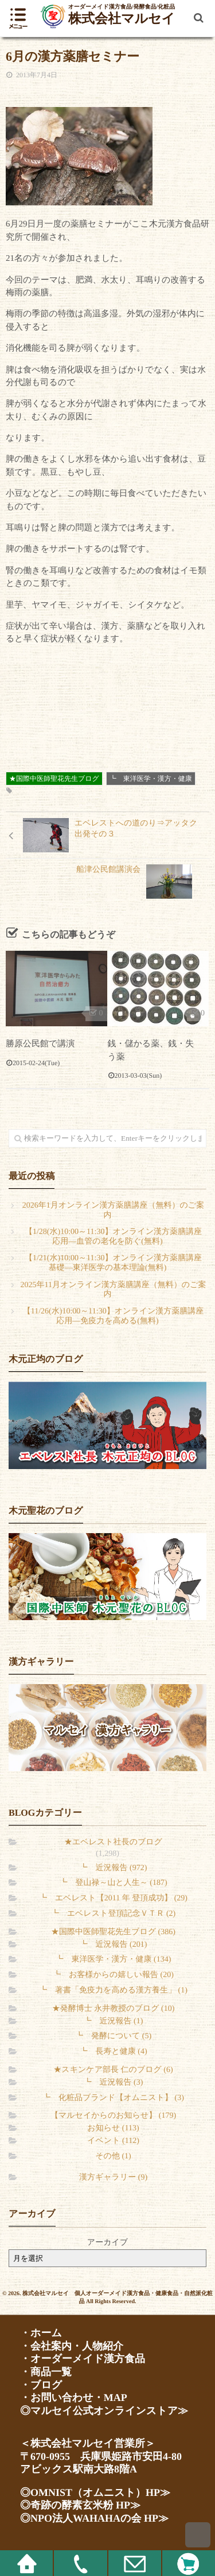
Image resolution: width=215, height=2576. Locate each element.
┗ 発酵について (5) (113, 2036)
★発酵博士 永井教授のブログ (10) (113, 2009)
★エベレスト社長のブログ (113, 1842)
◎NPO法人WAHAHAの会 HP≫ (94, 2518)
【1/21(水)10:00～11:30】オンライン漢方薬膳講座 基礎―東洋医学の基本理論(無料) (113, 1263)
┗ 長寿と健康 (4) (113, 2051)
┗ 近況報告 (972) (113, 1868)
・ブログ (41, 2385)
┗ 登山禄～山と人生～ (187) (113, 1883)
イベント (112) (113, 2141)
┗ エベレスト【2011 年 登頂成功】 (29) (113, 1898)
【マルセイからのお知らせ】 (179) (113, 2115)
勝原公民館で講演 (40, 1044)
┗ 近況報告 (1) (113, 2021)
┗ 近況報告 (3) (113, 2082)
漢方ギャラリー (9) (113, 2177)
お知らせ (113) (113, 2128)
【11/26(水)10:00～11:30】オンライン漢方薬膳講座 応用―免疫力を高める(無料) (113, 1316)
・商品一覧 (46, 2371)
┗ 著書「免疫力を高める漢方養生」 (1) (113, 1990)
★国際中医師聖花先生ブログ (54, 779)
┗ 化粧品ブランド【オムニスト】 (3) (113, 2098)
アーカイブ (107, 2242)
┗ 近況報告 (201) (113, 1944)
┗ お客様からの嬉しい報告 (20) (113, 1975)
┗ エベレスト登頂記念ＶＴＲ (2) (113, 1914)
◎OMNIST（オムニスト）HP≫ (95, 2492)
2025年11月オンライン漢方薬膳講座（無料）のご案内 (113, 1290)
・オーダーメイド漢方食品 (82, 2358)
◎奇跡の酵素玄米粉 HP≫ (80, 2505)
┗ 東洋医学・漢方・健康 (151, 779)
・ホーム (41, 2333)
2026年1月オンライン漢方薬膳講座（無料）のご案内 (113, 1210)
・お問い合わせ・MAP (73, 2397)
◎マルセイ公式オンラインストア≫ (104, 2410)
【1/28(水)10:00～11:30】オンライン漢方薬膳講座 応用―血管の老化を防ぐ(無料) (113, 1237)
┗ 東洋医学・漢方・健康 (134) (113, 1959)
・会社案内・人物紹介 (71, 2346)
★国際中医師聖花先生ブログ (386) (113, 1932)
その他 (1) (113, 2156)
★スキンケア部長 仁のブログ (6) (113, 2070)
